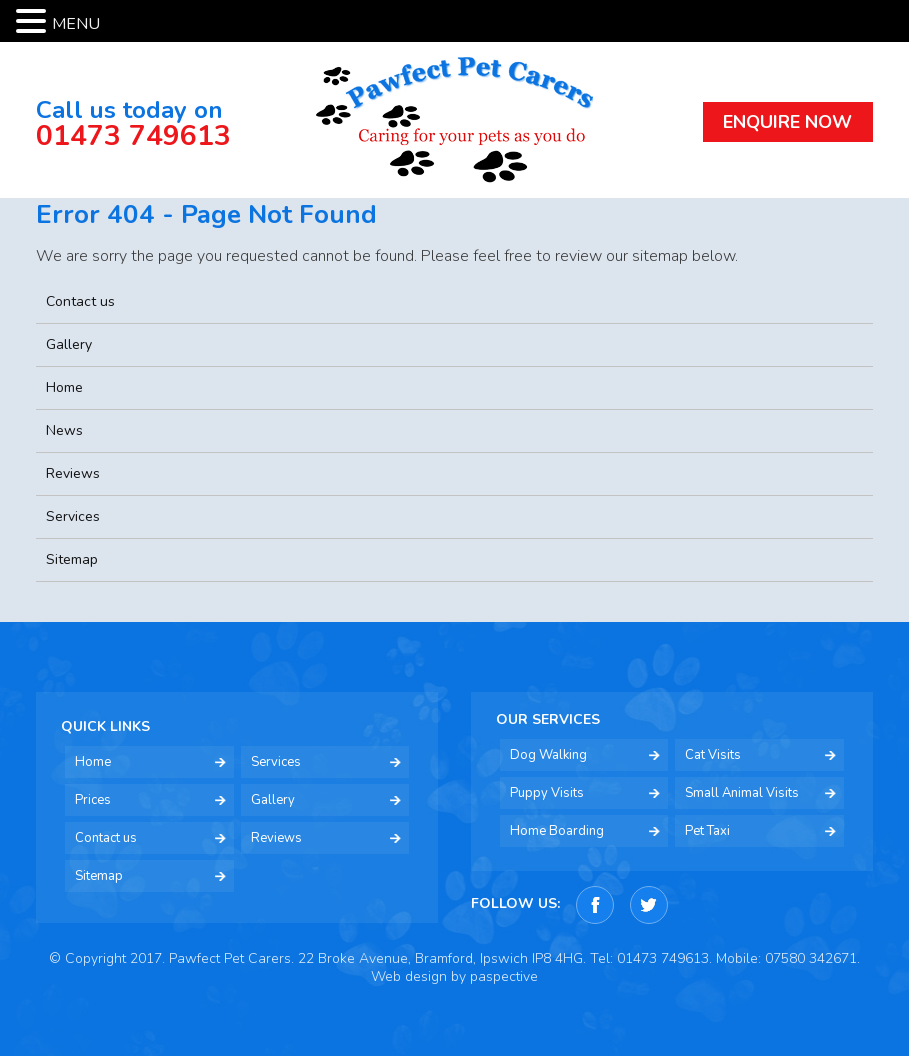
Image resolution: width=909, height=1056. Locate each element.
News (64, 430)
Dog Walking (548, 755)
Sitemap (72, 559)
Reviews (73, 473)
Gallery (69, 344)
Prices (93, 800)
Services (73, 516)
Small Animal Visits (742, 793)
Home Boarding (557, 831)
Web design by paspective (454, 976)
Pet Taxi (707, 831)
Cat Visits (713, 755)
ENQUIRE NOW (787, 122)
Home (64, 387)
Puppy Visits (547, 793)
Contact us (80, 301)
